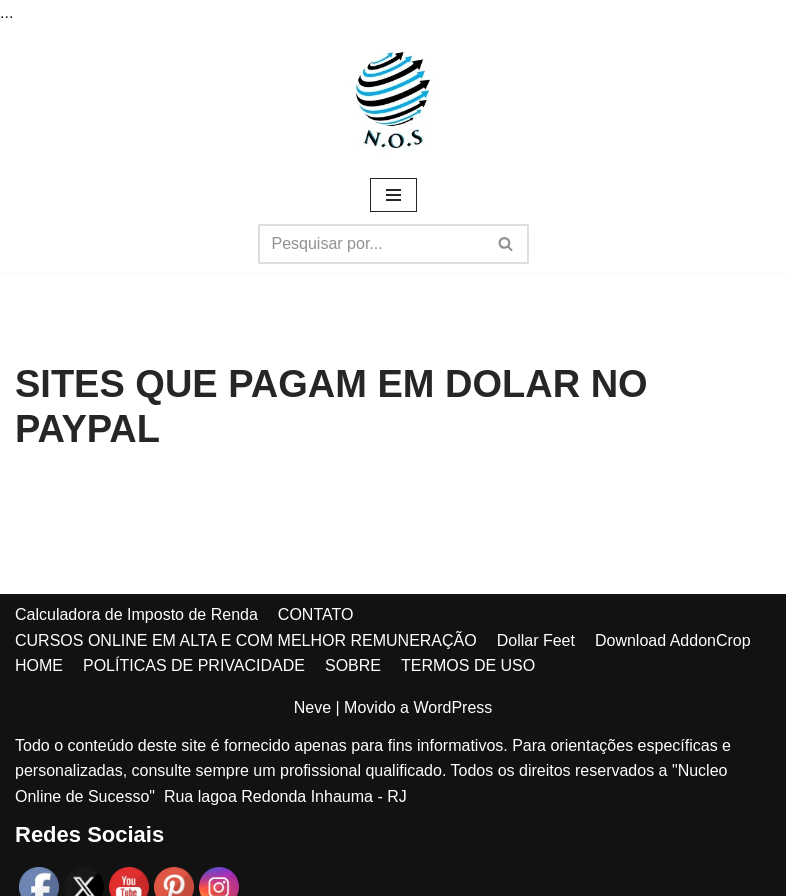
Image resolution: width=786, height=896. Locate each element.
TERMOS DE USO (468, 665)
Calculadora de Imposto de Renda (136, 614)
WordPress (452, 707)
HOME (39, 665)
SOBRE (353, 665)
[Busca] (371, 244)
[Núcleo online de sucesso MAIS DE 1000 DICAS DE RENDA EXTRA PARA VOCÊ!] (393, 100)
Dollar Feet (536, 640)
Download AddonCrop (673, 640)
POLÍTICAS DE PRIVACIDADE (194, 665)
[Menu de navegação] (393, 195)
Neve (312, 707)
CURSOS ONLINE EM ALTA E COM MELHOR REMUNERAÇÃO (246, 640)
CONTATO (316, 614)
